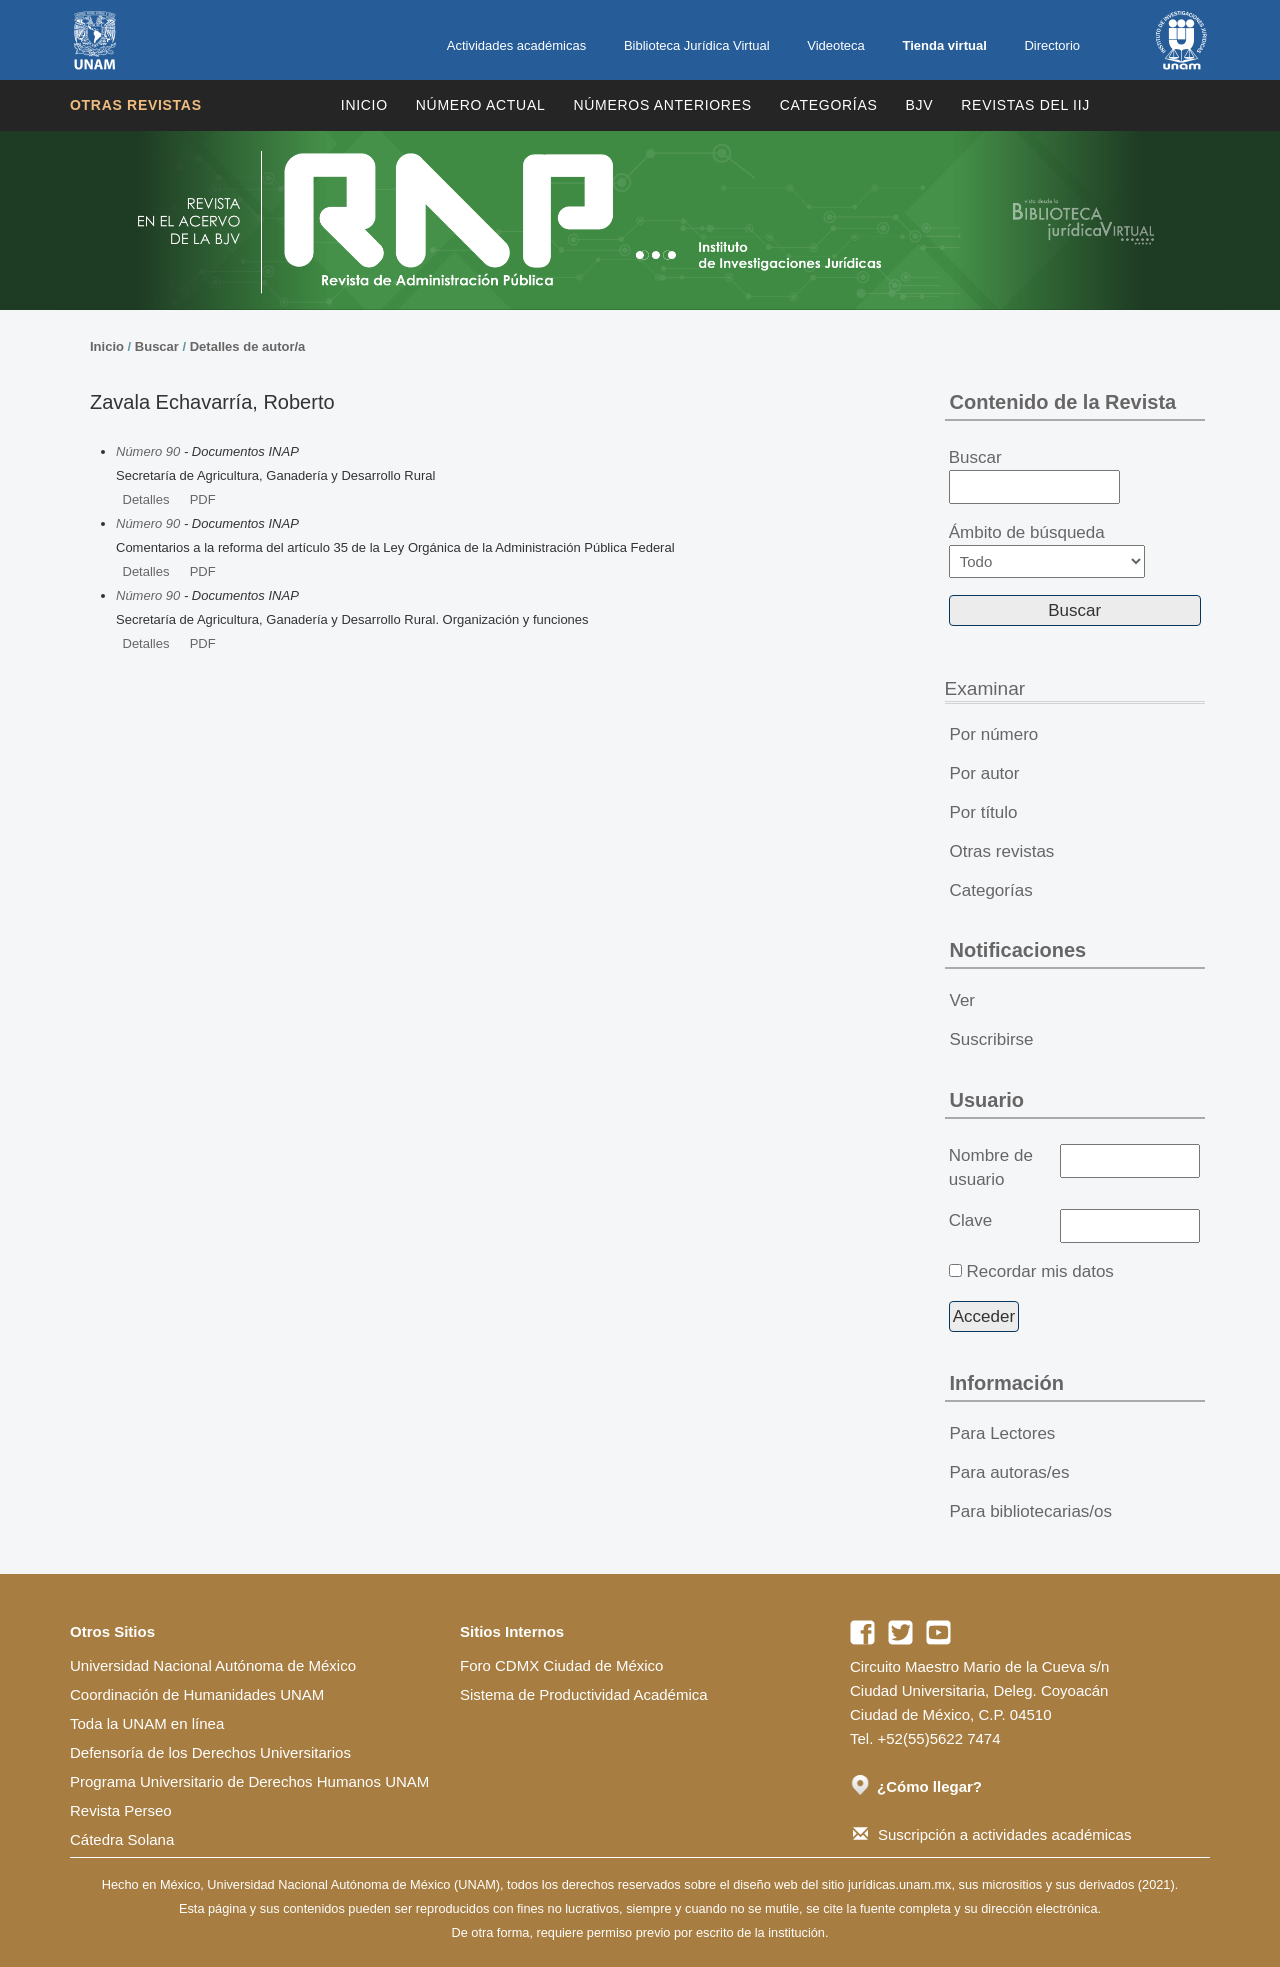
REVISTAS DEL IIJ (1025, 105)
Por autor (985, 773)
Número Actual (481, 105)
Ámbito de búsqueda (1047, 550)
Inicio (364, 105)
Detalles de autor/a (248, 346)
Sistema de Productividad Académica (584, 1694)
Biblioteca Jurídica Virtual (697, 45)
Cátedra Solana (122, 1839)
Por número (994, 734)
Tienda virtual (944, 45)
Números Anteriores (662, 105)
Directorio (1052, 45)
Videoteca (836, 45)
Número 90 (148, 451)
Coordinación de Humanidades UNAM (197, 1694)
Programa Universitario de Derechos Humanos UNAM (249, 1781)
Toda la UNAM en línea (147, 1723)
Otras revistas (136, 105)
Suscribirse (992, 1039)
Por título (984, 812)
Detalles (146, 499)
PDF (203, 499)
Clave (970, 1220)
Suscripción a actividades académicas (992, 1834)
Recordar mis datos (1039, 1271)
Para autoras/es (1010, 1472)
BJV (920, 105)
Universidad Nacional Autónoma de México (213, 1665)
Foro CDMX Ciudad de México (561, 1665)
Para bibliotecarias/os (1031, 1511)
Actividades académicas (516, 45)
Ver (963, 1000)
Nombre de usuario (991, 1167)
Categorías (829, 105)
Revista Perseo (121, 1810)
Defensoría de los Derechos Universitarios (210, 1752)
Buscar (157, 346)
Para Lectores (1003, 1433)
